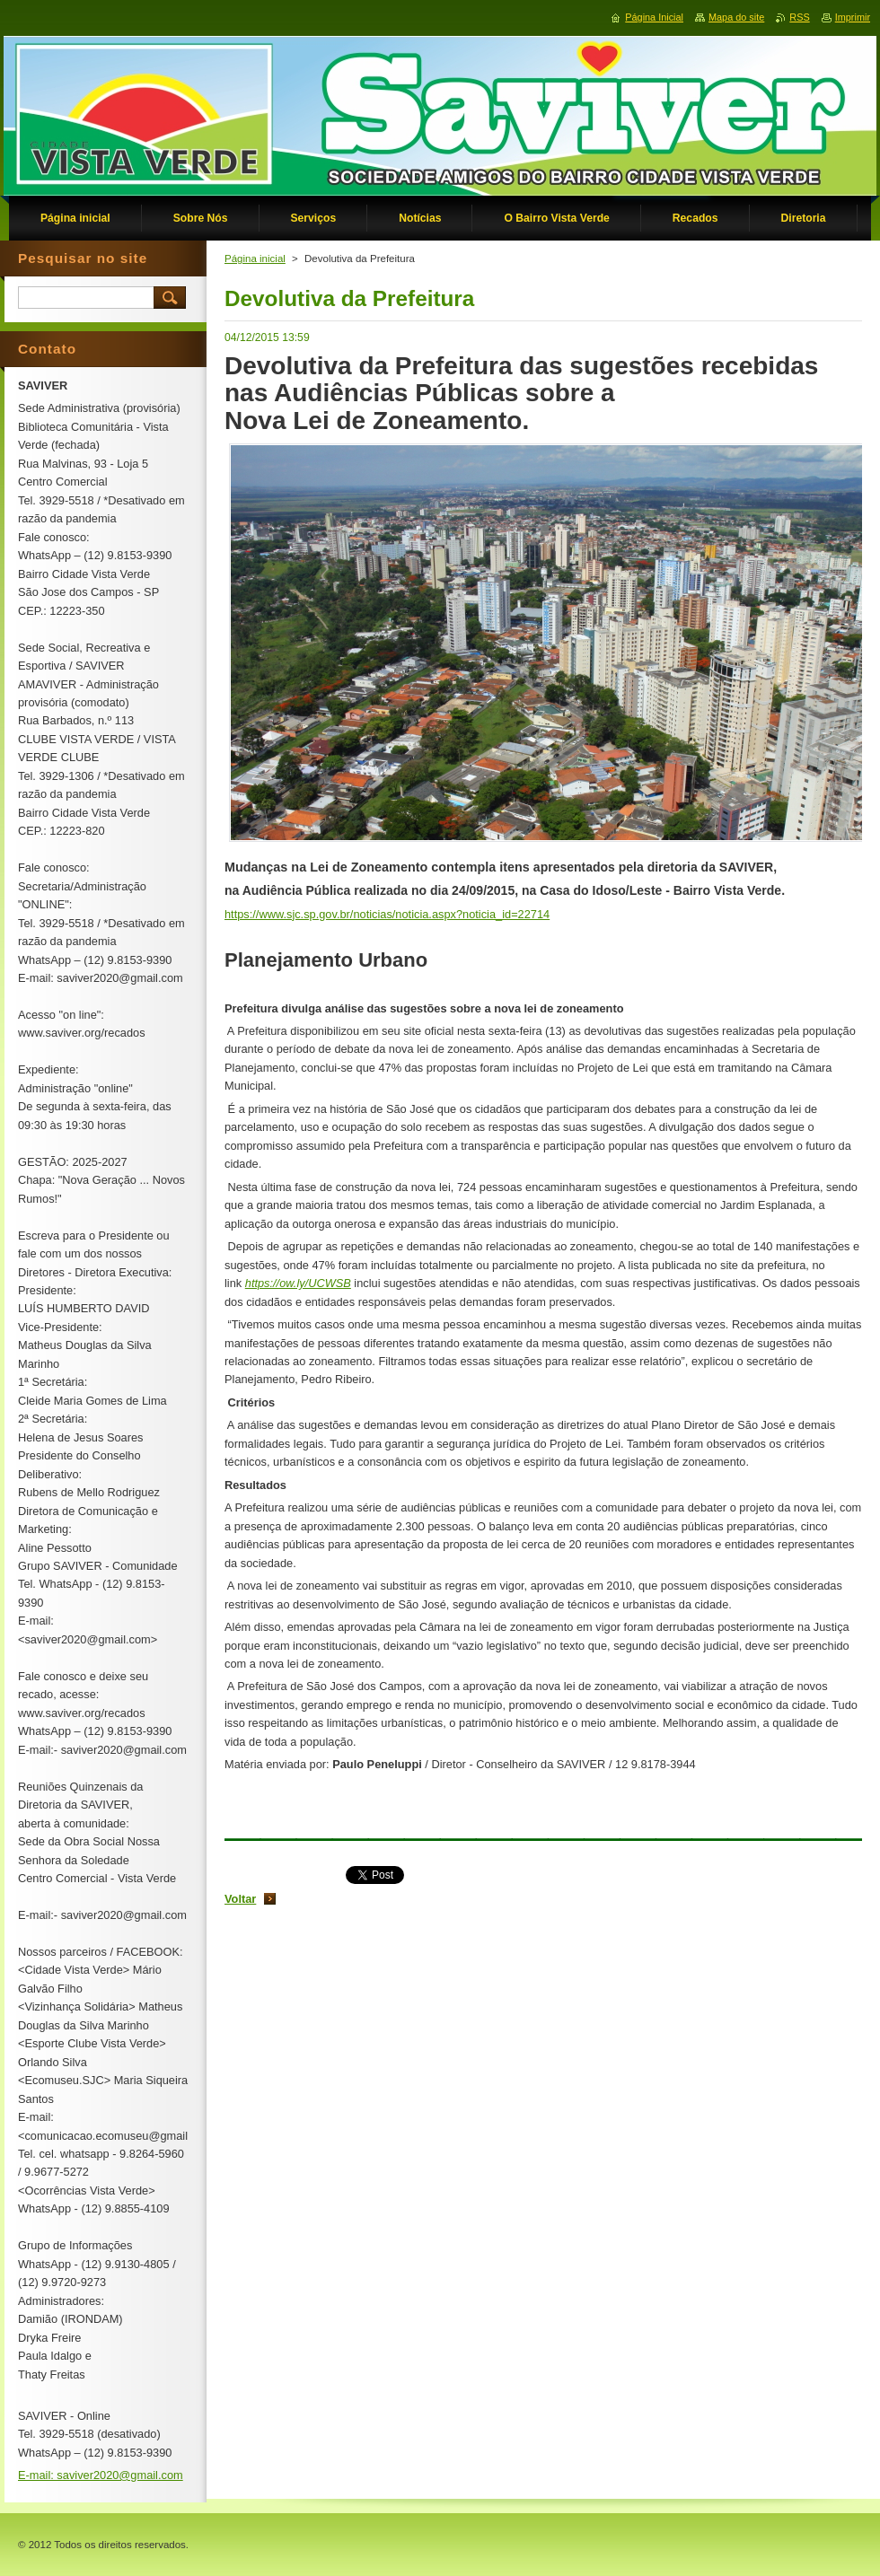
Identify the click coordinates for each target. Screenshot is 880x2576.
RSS (799, 17)
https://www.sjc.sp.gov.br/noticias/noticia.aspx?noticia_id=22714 (387, 914)
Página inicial (255, 258)
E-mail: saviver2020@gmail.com (100, 2475)
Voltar (240, 1899)
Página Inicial (654, 17)
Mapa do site (736, 17)
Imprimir (852, 17)
